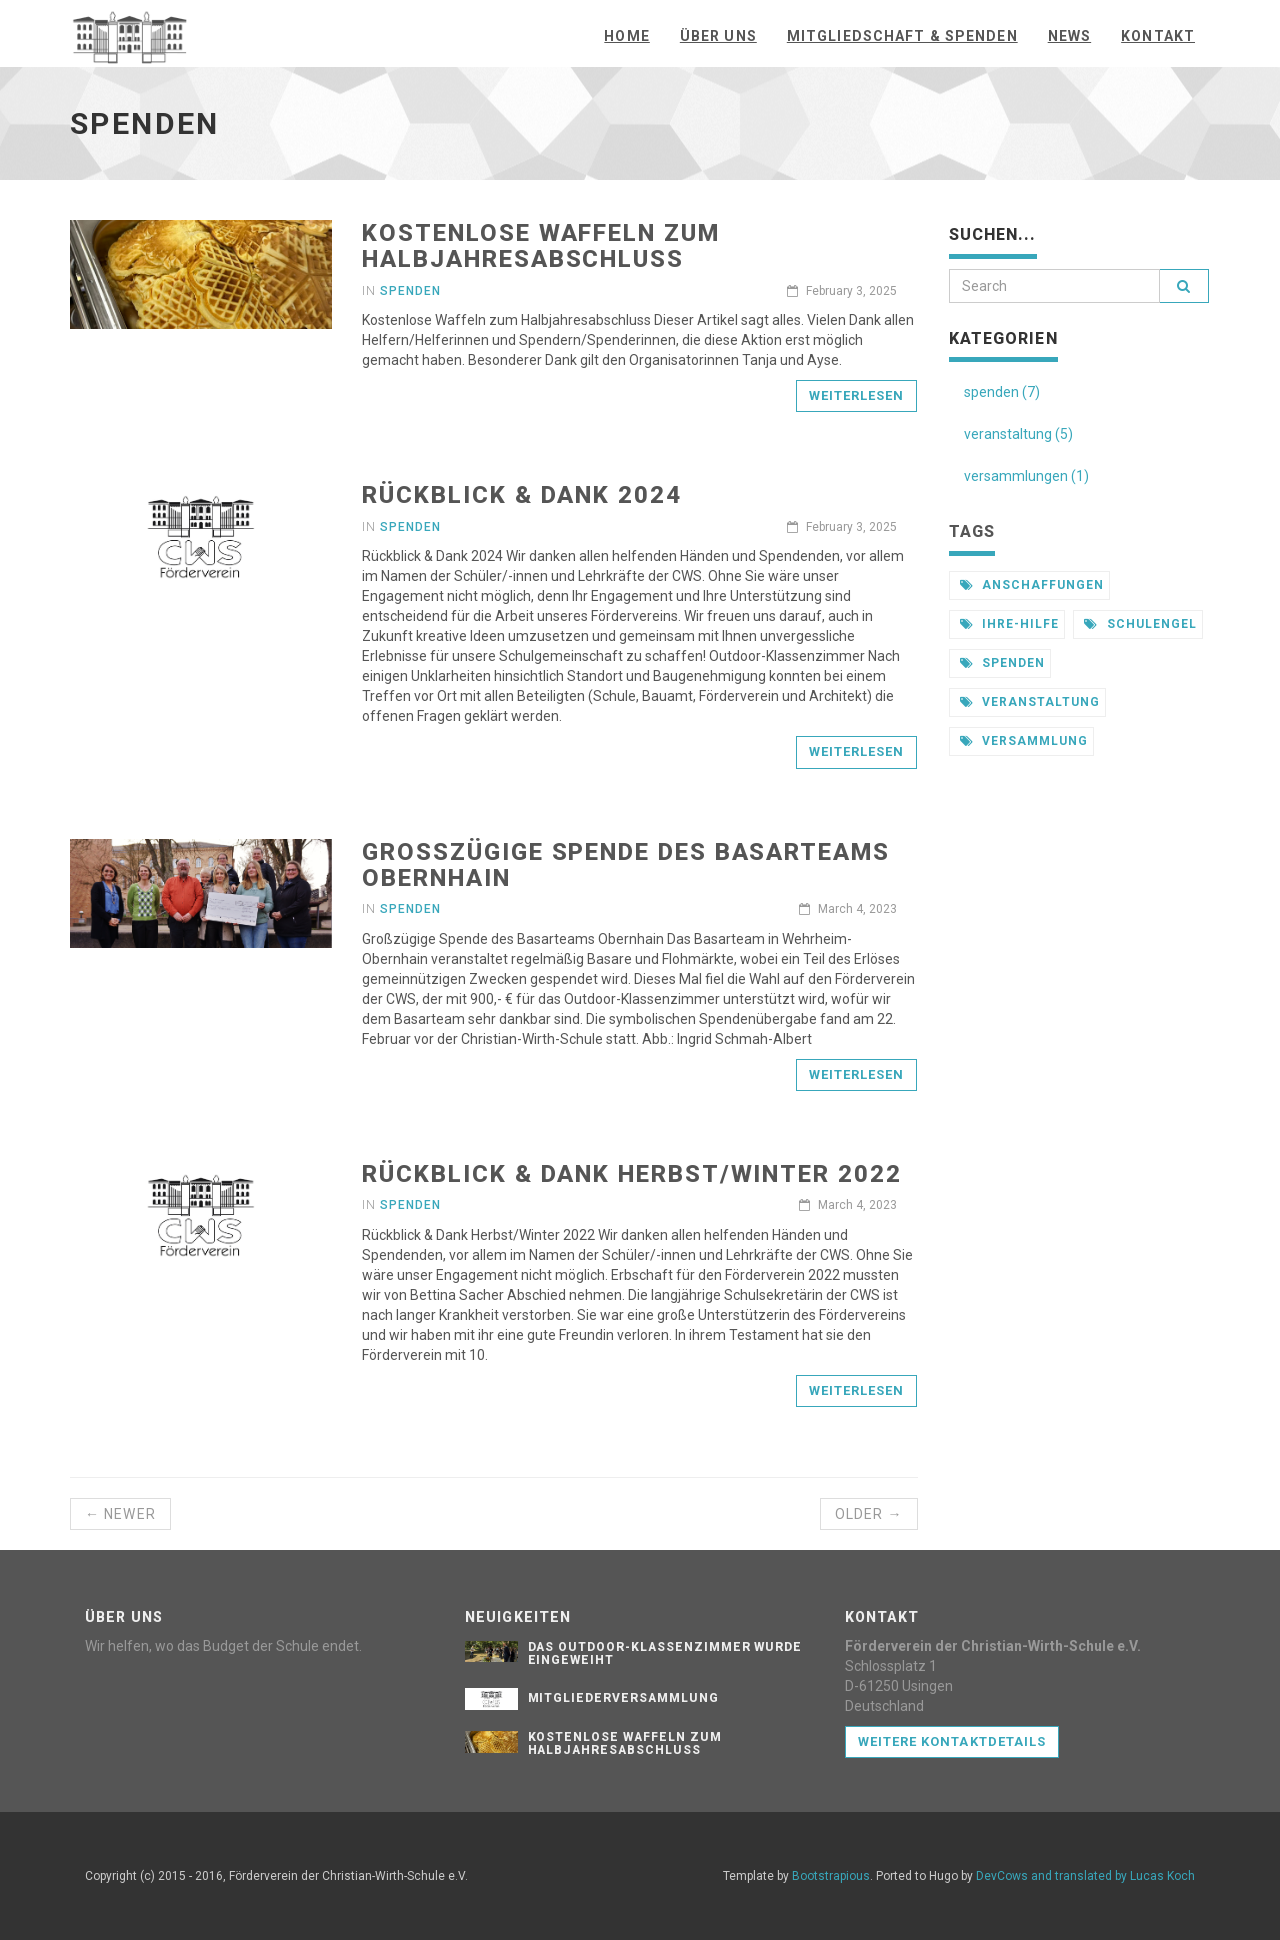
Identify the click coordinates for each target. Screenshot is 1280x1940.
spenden (1003, 663)
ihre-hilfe (1010, 624)
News (1069, 36)
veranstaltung (1030, 702)
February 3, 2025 (842, 291)
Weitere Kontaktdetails (952, 1741)
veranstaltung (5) (1018, 434)
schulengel (1140, 624)
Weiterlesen (856, 395)
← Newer (120, 1514)
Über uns (718, 36)
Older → (869, 1514)
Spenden (410, 291)
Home (626, 36)
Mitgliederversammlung (623, 1698)
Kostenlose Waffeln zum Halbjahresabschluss (540, 246)
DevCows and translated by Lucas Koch (1085, 1876)
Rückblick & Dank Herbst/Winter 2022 (631, 1174)
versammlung (1024, 741)
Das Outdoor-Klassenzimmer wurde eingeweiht (665, 1653)
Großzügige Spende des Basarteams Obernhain (625, 865)
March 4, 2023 (848, 909)
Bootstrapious (831, 1876)
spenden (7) (1002, 392)
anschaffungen (1032, 585)
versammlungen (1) (1026, 476)
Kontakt (1158, 36)
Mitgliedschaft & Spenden (902, 36)
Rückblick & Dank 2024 (521, 495)
